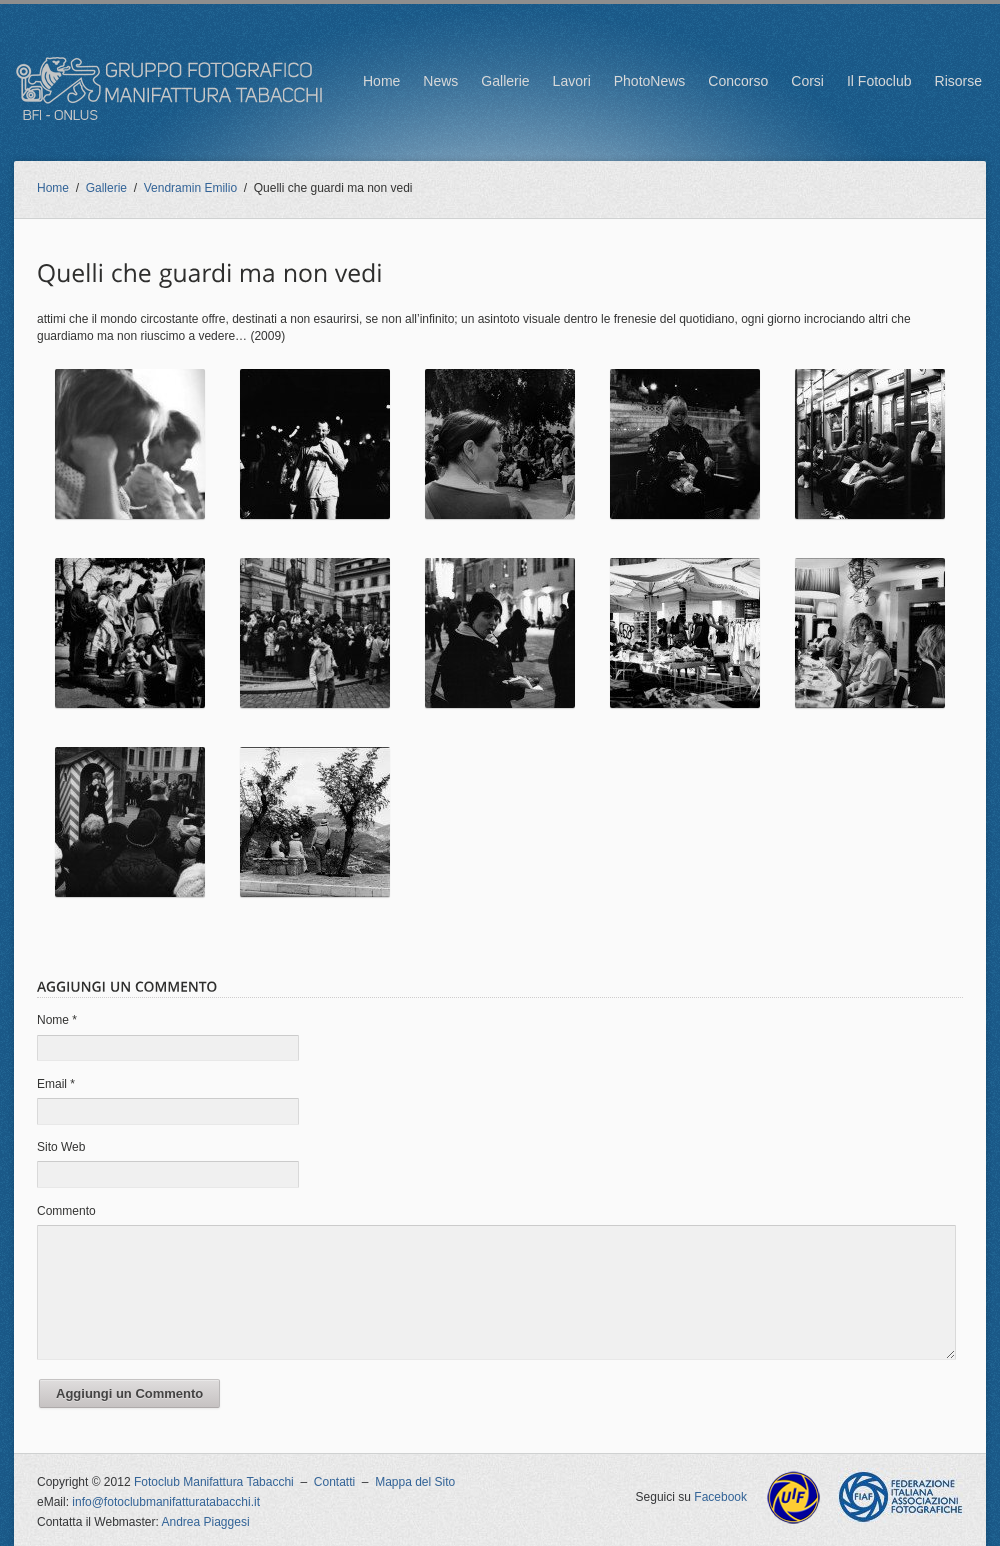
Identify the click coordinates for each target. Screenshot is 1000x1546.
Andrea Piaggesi (206, 1522)
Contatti (334, 1482)
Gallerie (505, 81)
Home (381, 81)
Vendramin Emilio (190, 188)
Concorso (738, 81)
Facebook (720, 1497)
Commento (66, 1211)
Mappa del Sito (415, 1482)
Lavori (572, 81)
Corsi (807, 81)
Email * (56, 1084)
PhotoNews (650, 81)
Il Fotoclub (879, 81)
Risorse (958, 81)
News (440, 81)
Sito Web (61, 1147)
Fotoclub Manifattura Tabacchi (214, 1482)
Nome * (57, 1020)
